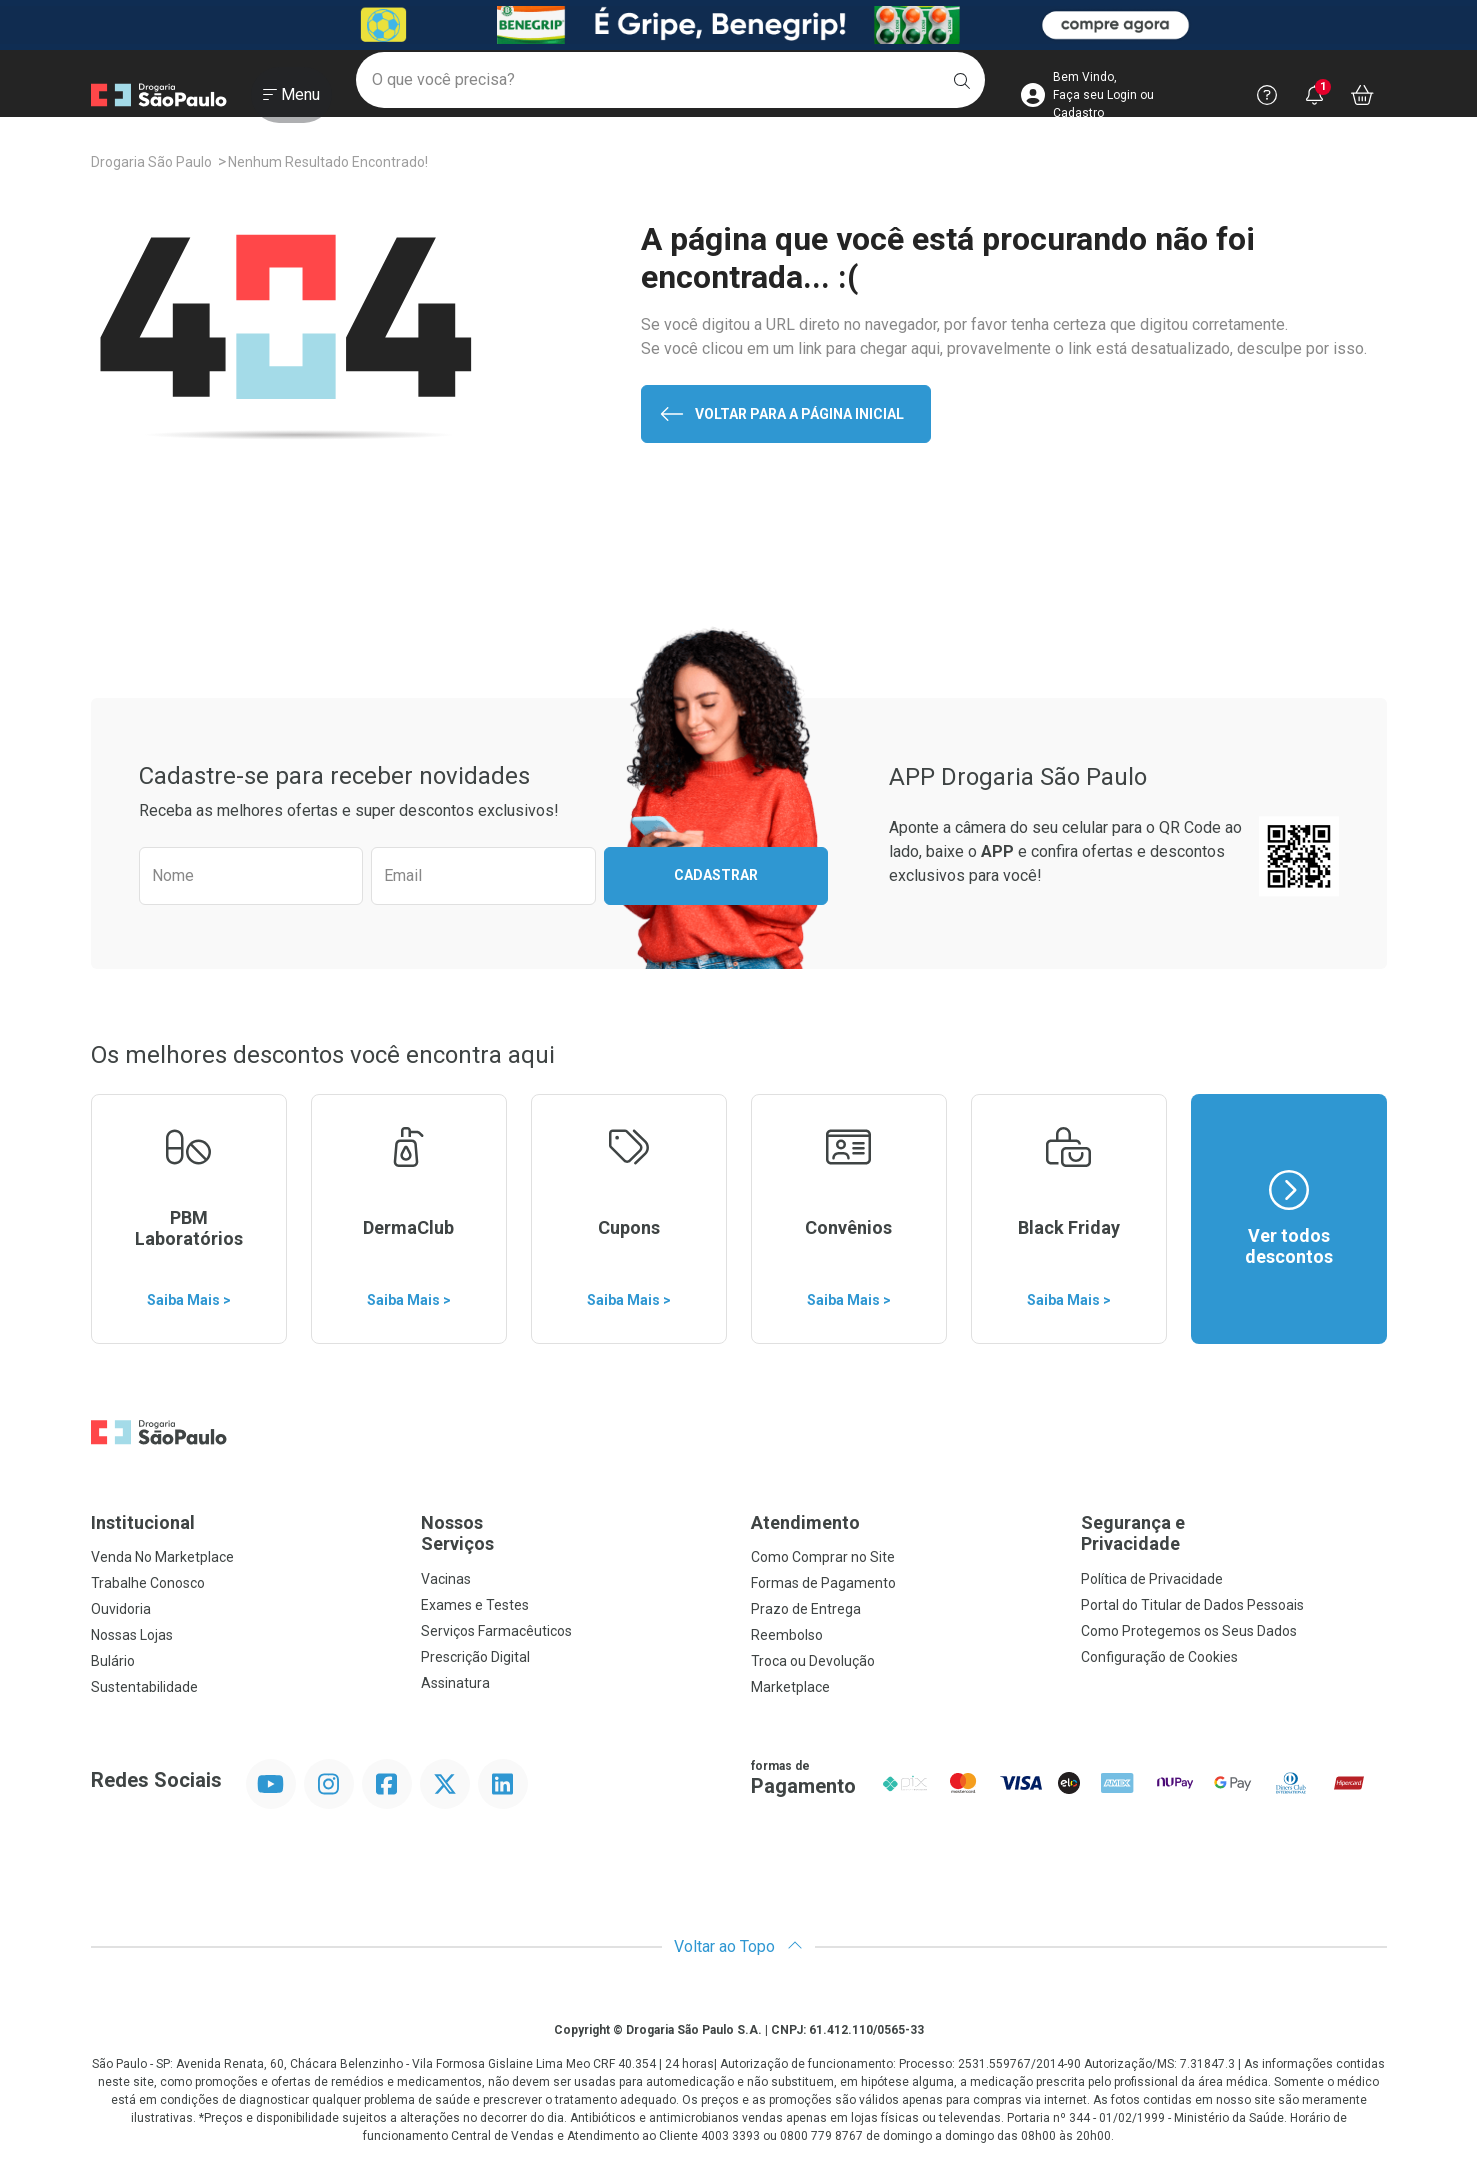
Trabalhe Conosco (148, 1583)
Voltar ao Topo (738, 1946)
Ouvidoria (121, 1609)
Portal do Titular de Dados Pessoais (1192, 1605)
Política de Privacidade (1152, 1579)
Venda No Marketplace (162, 1557)
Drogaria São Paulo (151, 162)
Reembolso (787, 1635)
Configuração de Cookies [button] (1159, 1657)
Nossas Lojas (132, 1635)
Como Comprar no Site (823, 1557)
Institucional (143, 1522)
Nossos (574, 1533)
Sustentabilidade (144, 1687)
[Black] (738, 25)
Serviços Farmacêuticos (496, 1631)
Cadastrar (716, 875)
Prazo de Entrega (806, 1609)
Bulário (113, 1661)
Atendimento (805, 1522)
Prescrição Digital (475, 1657)
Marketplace (790, 1687)
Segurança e (1234, 1533)
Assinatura (455, 1683)
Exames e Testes (475, 1605)
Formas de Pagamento (823, 1583)
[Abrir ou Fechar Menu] (291, 99)
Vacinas (446, 1579)
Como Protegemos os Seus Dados (1189, 1631)
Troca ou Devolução (813, 1661)
